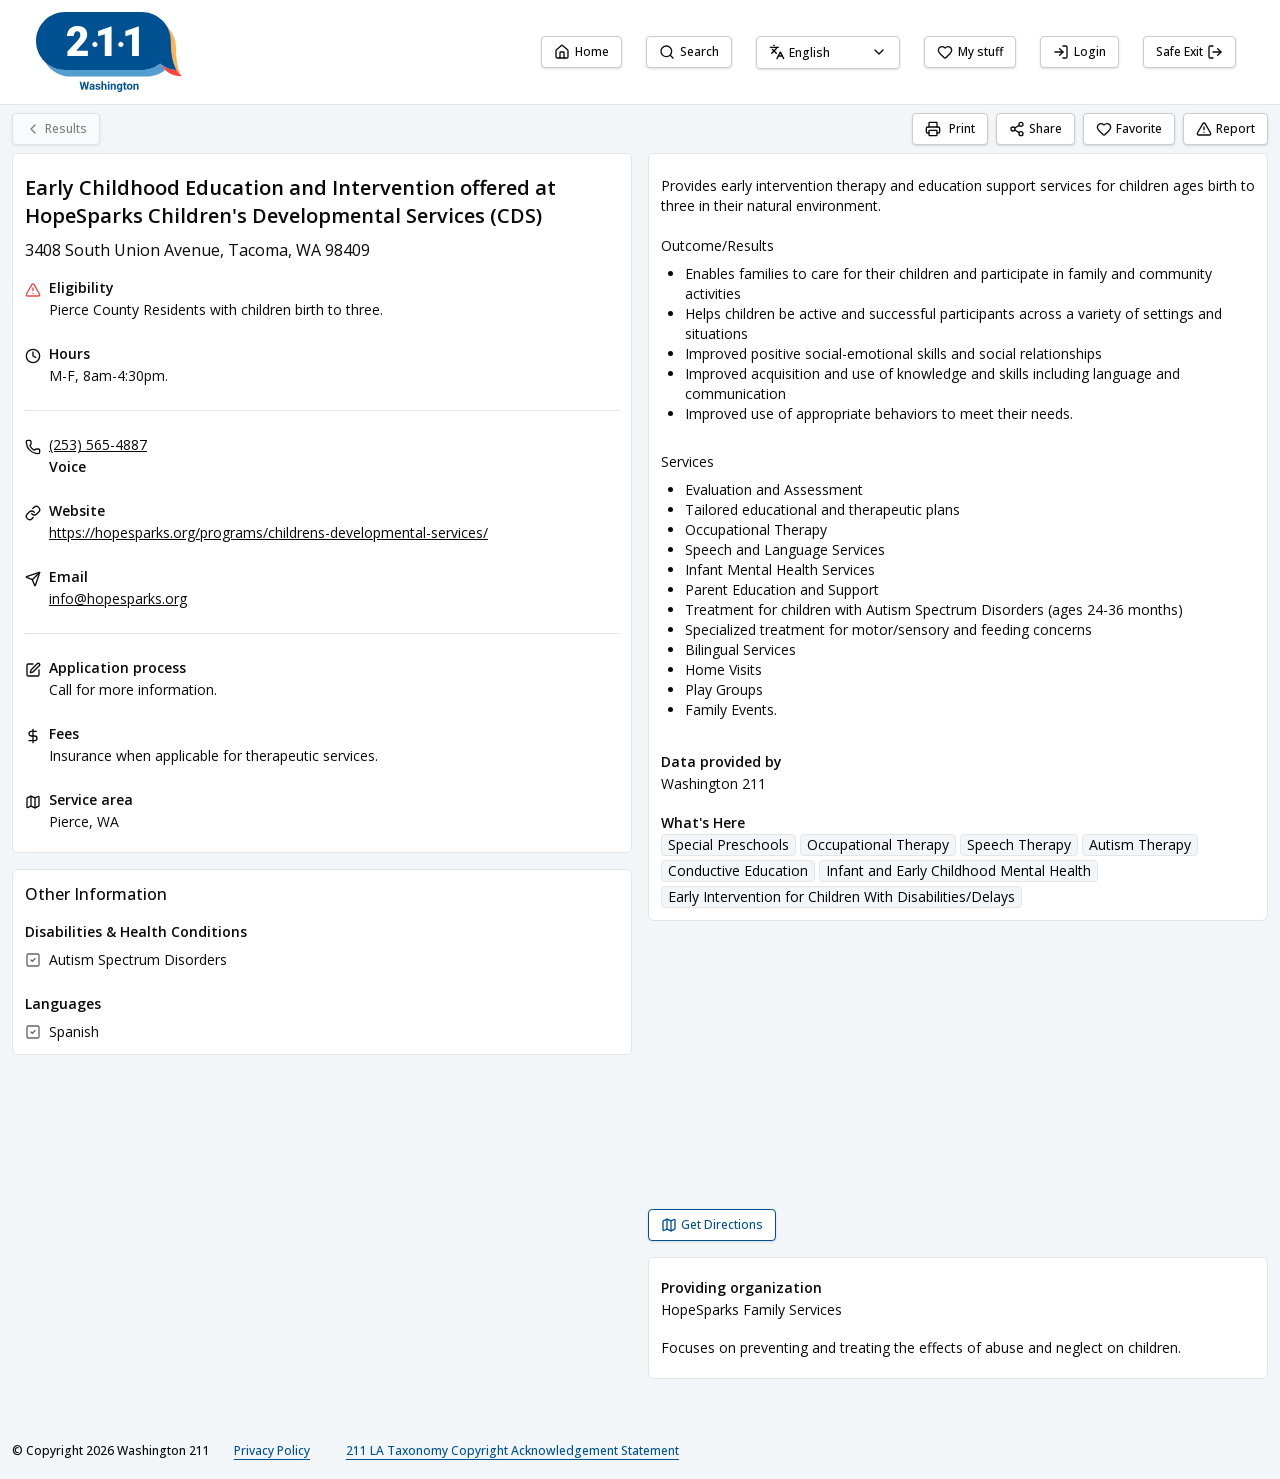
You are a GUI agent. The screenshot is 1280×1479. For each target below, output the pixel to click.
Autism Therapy (1140, 844)
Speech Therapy (1019, 844)
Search (689, 51)
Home (581, 51)
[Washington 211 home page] (109, 52)
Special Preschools (728, 844)
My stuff (970, 51)
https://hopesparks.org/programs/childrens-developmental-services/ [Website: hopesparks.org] (268, 532)
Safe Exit (1189, 51)
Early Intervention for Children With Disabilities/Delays (841, 896)
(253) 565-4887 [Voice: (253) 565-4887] (98, 444)
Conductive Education (738, 870)
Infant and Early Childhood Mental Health (958, 870)
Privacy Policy (272, 1450)
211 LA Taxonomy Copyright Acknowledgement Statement (512, 1450)
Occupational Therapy (878, 844)
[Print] (950, 129)
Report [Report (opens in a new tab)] (1225, 128)
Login (1079, 51)
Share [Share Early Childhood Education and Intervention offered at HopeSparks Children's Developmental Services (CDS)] (1035, 128)
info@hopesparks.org (118, 598)
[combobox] (828, 52)
